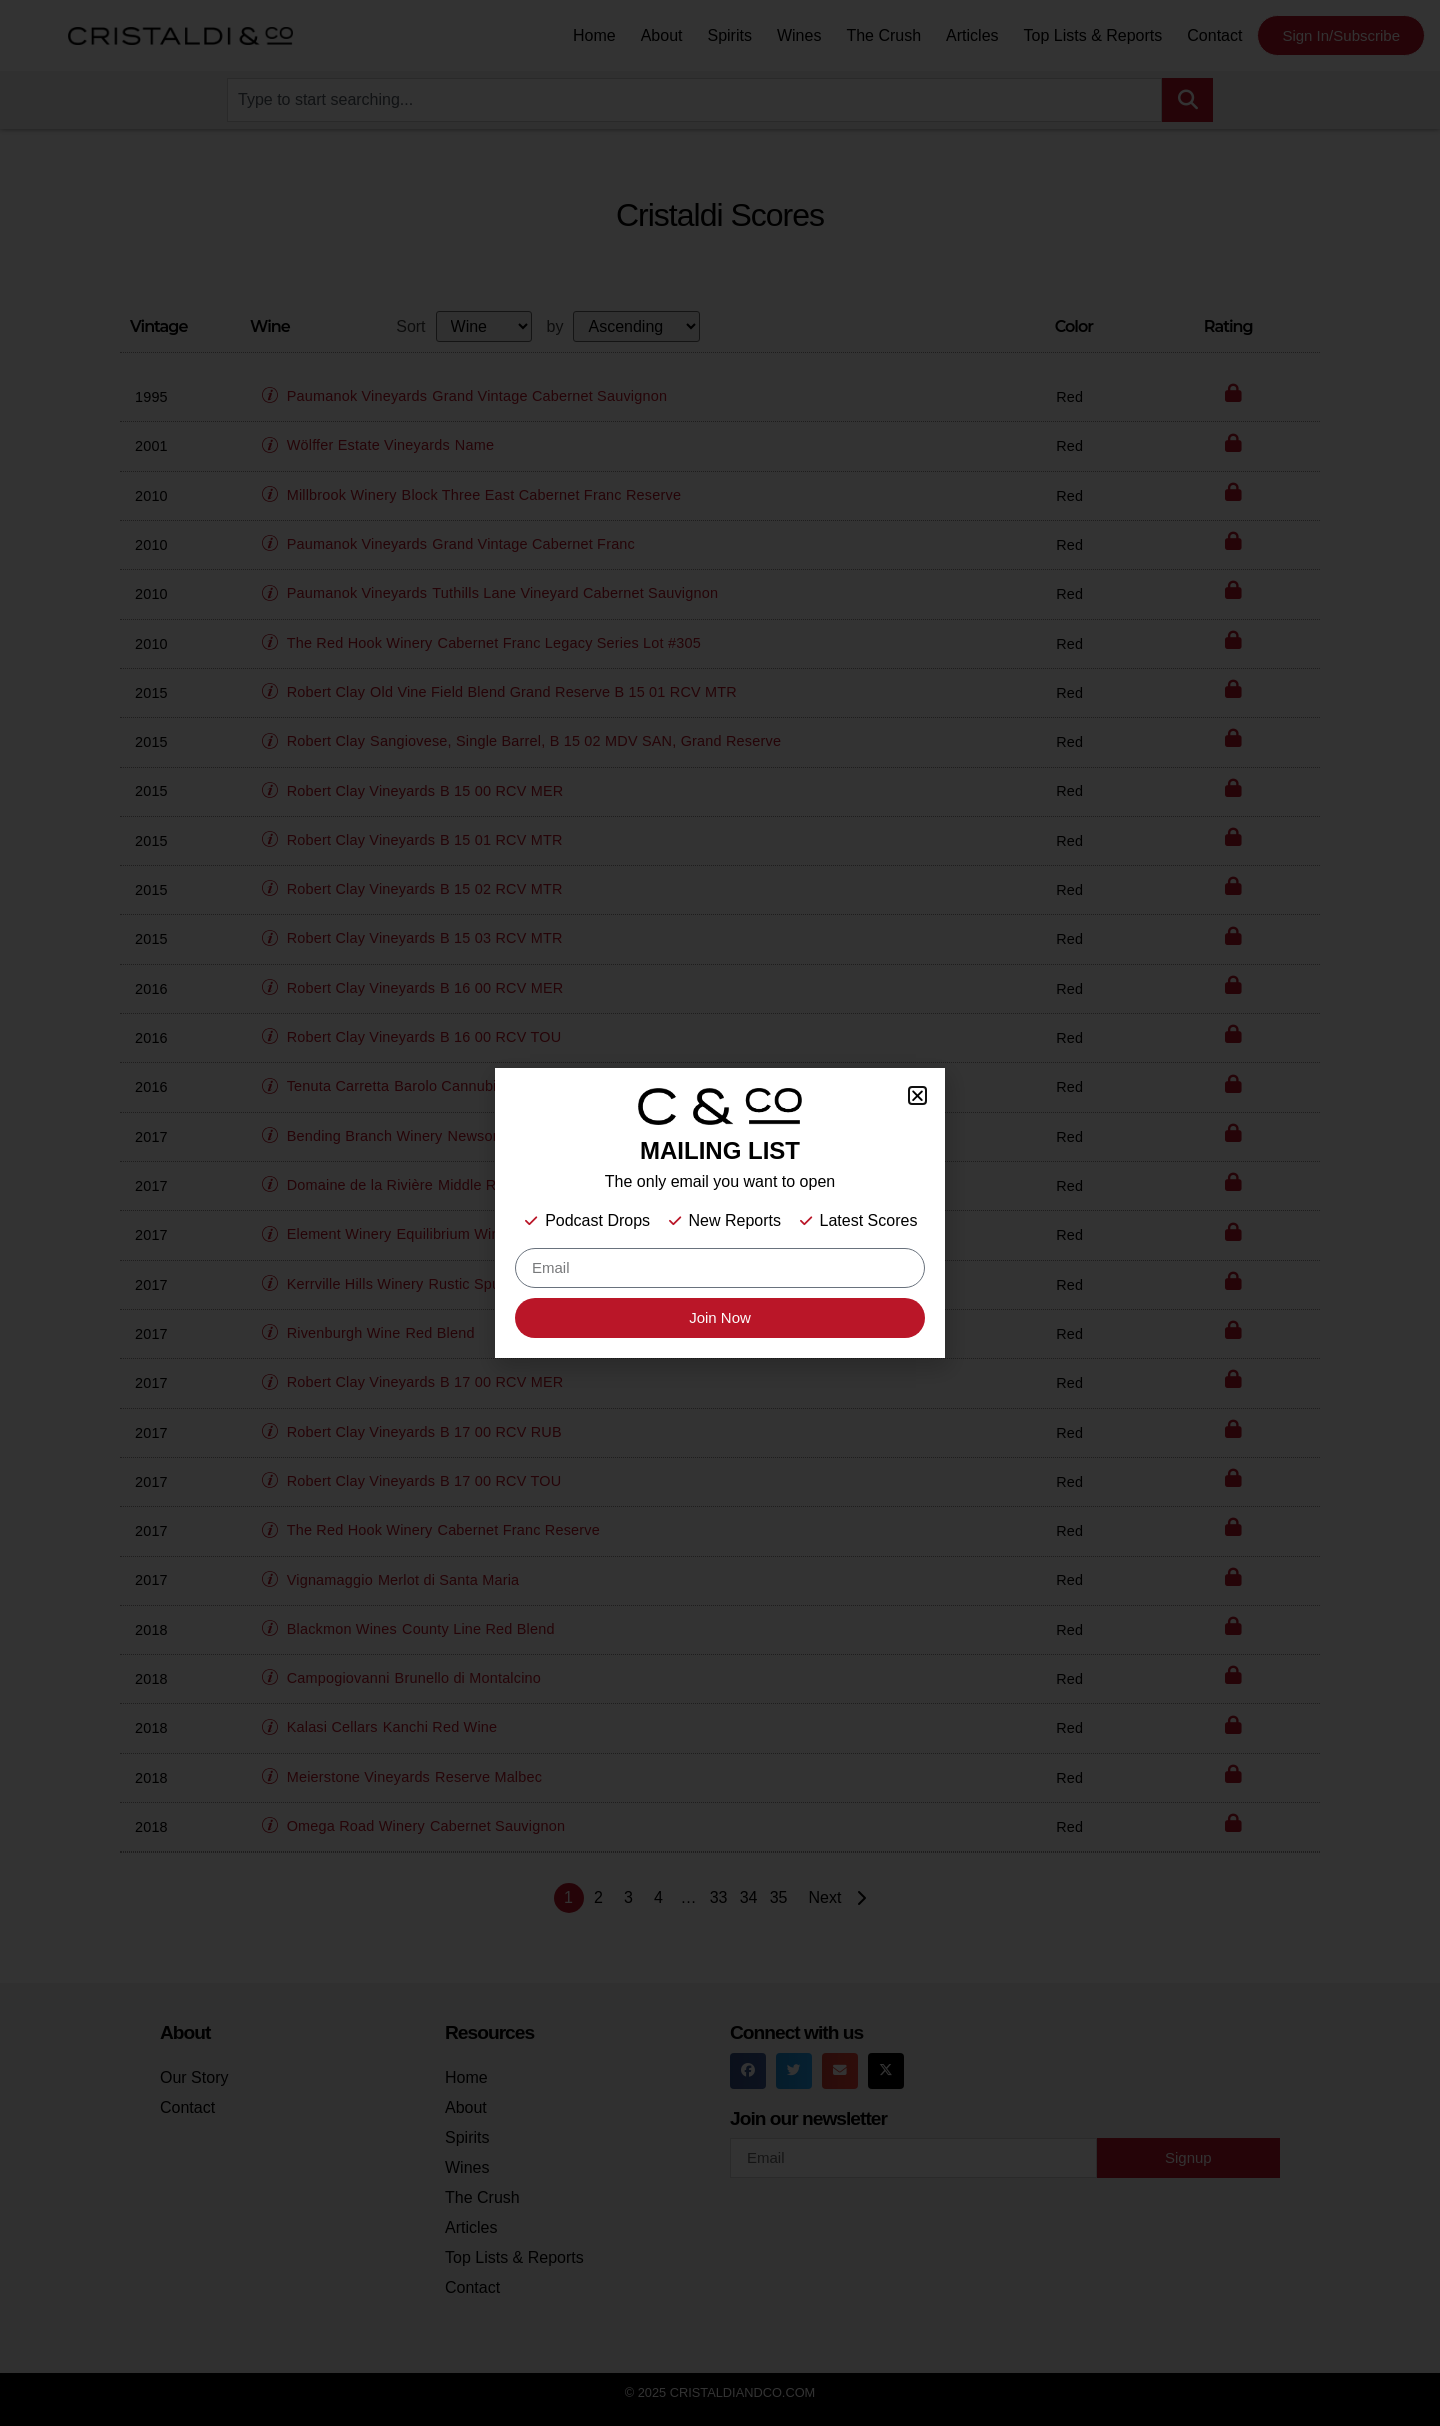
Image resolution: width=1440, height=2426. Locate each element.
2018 (151, 1630)
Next (840, 1898)
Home (594, 35)
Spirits (729, 35)
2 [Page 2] (598, 1897)
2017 (151, 1137)
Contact (1214, 35)
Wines (799, 35)
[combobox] (694, 100)
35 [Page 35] (779, 1897)
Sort (410, 327)
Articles (972, 35)
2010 (151, 496)
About (662, 35)
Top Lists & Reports (1093, 35)
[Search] (1187, 100)
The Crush (883, 35)
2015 (151, 693)
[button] (275, 387)
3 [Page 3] (628, 1897)
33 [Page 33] (719, 1897)
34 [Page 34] (749, 1897)
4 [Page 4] (658, 1897)
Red (1069, 397)
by (555, 327)
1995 (151, 397)
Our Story (194, 2077)
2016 (151, 989)
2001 (151, 446)
